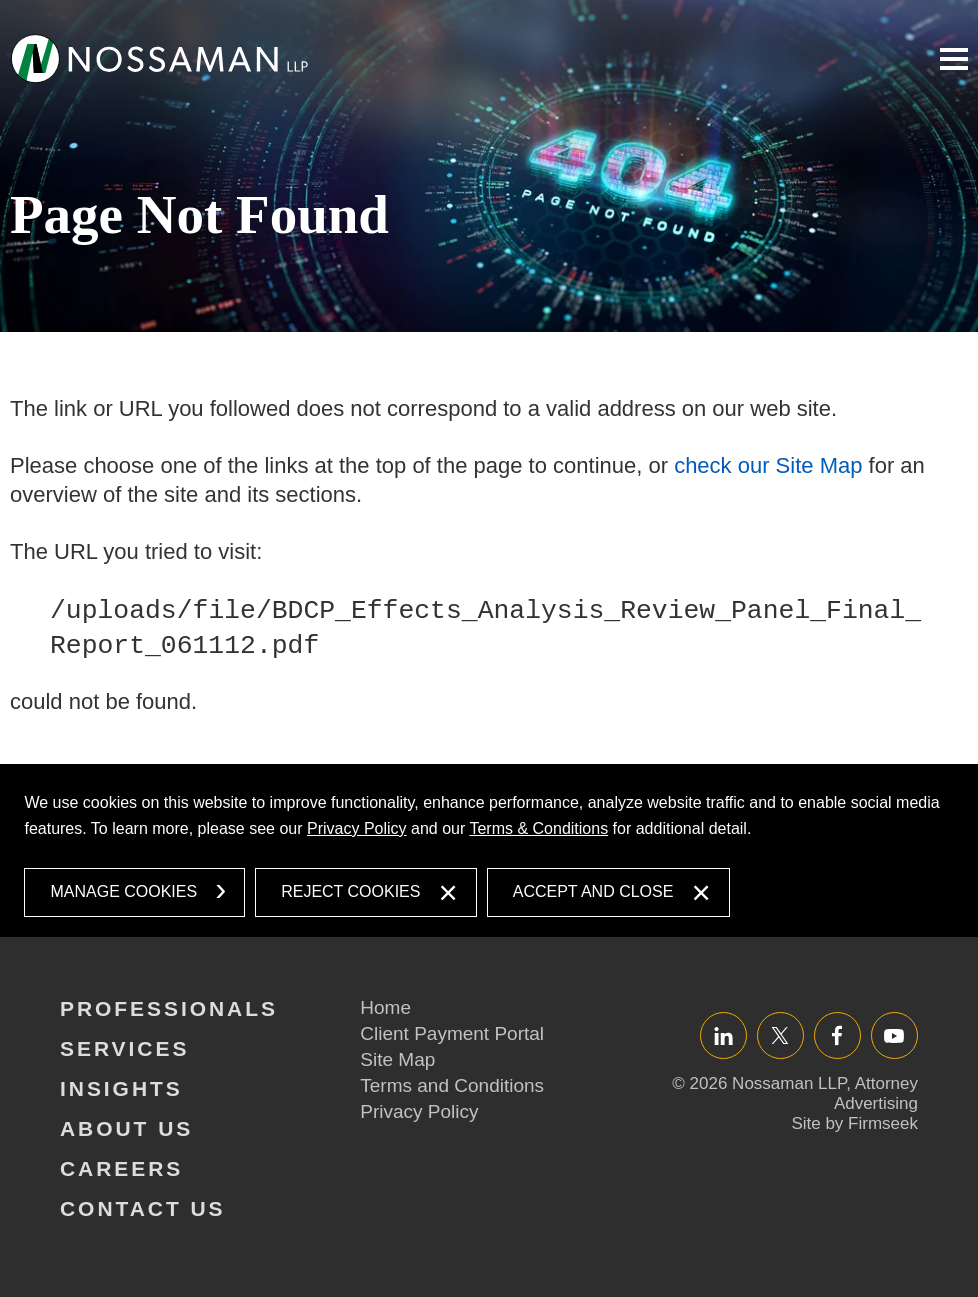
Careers (121, 1168)
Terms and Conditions (452, 1085)
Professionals (169, 1008)
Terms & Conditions (538, 828)
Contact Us (143, 1208)
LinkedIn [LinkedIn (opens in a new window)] (723, 1035)
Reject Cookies (350, 891)
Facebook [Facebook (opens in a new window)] (837, 1035)
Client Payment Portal (452, 1033)
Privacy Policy (357, 828)
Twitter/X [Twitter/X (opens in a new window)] (780, 1035)
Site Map (397, 1059)
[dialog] (488, 851)
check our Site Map (768, 465)
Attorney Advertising (876, 1093)
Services (124, 1048)
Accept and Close (593, 891)
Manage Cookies (123, 891)
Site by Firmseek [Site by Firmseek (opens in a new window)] (854, 1123)
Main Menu (954, 59)
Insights (121, 1088)
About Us (126, 1128)
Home (385, 1007)
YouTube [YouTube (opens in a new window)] (894, 1035)
